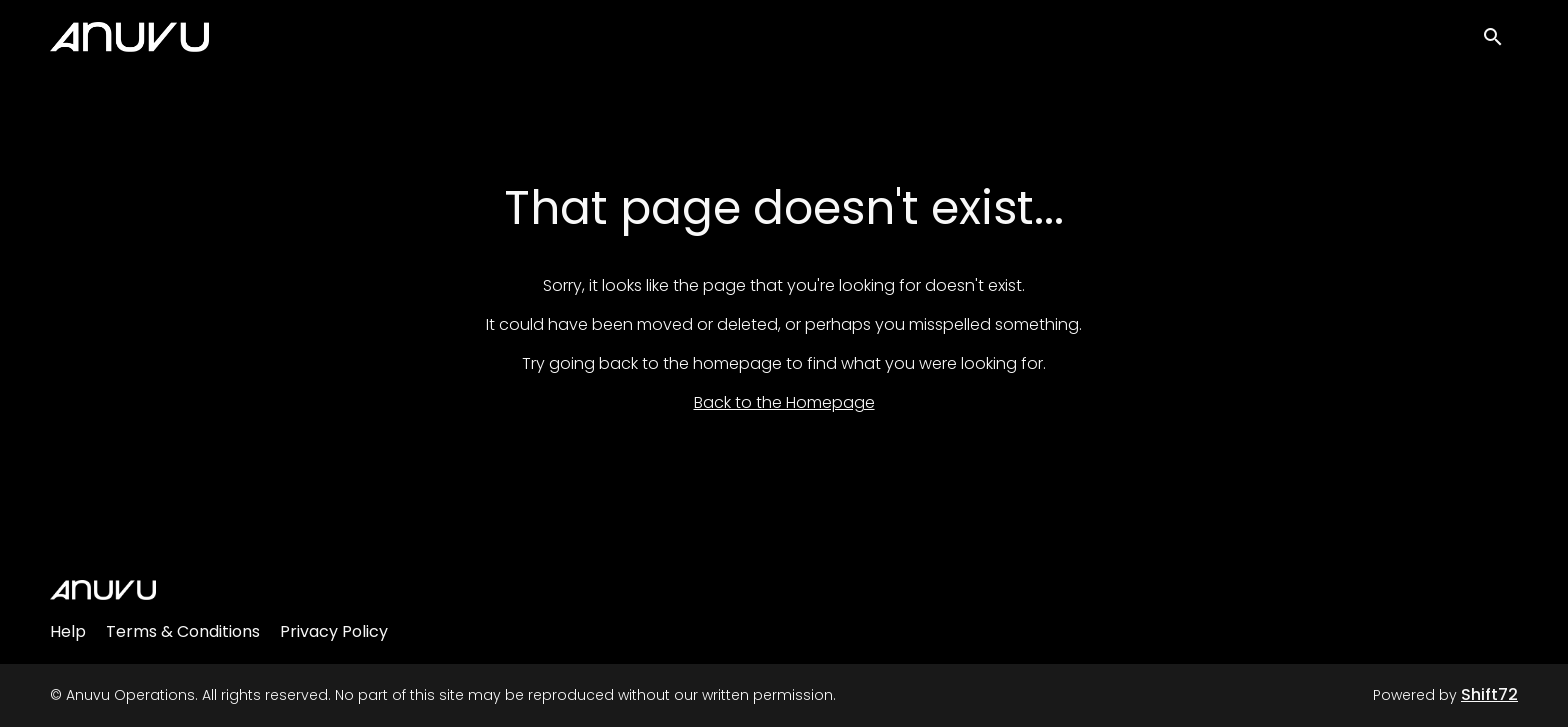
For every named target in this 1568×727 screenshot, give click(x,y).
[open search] (1500, 41)
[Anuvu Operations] (103, 590)
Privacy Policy (334, 631)
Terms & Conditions (183, 631)
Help (68, 631)
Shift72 (1489, 694)
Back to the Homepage (784, 402)
